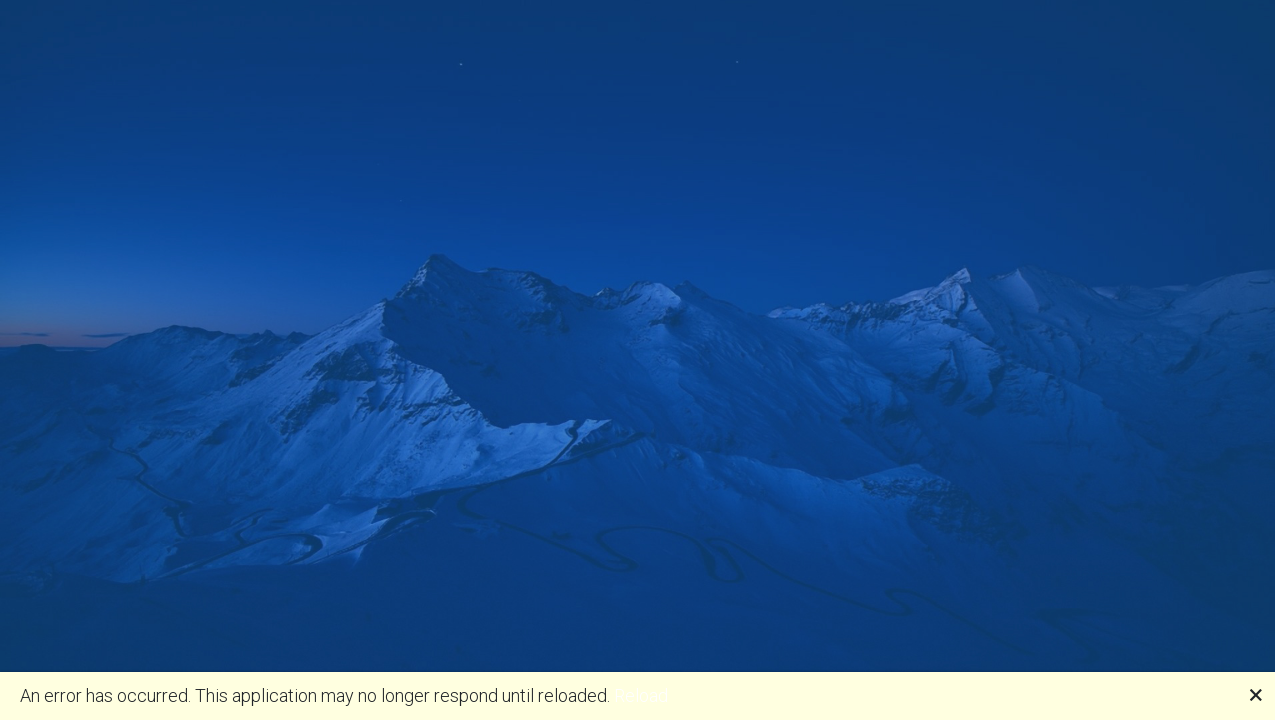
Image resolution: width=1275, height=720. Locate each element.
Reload (641, 695)
